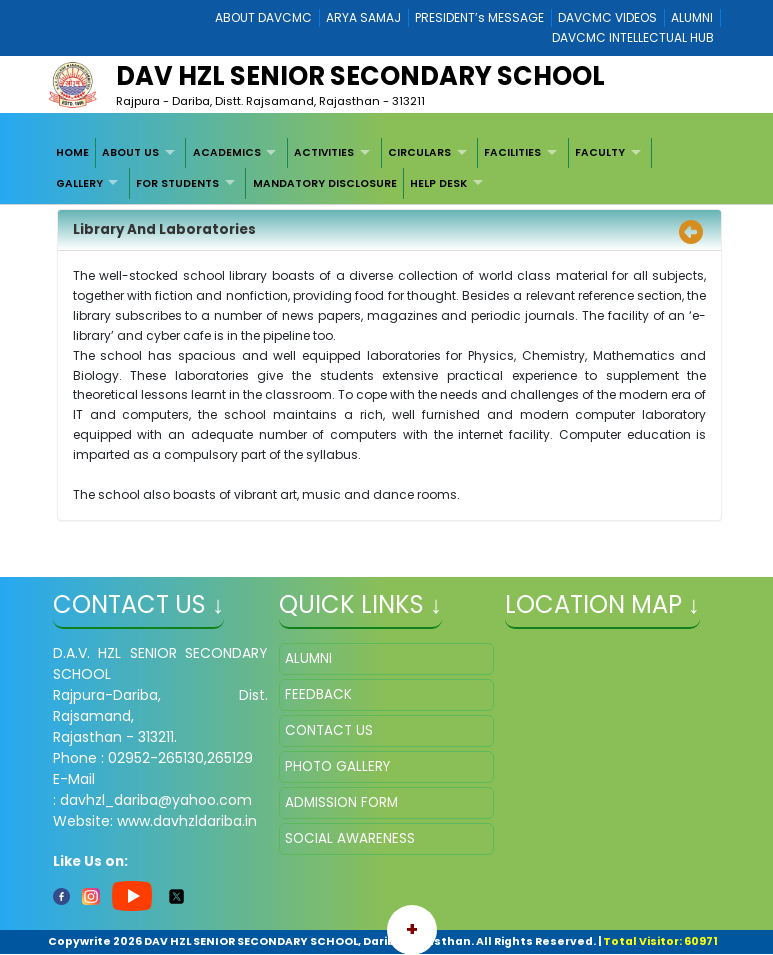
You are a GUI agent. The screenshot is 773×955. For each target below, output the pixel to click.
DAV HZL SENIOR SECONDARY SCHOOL (360, 76)
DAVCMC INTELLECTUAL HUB (633, 37)
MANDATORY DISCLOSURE (325, 183)
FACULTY (600, 152)
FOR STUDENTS (177, 183)
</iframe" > (612, 743)
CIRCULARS (419, 152)
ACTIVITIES (324, 152)
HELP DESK (438, 183)
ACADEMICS (227, 152)
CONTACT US (329, 730)
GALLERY (79, 183)
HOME (72, 152)
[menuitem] (72, 153)
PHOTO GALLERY (337, 766)
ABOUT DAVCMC (263, 17)
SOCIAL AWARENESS (350, 838)
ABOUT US (130, 152)
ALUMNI (692, 17)
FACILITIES (512, 152)
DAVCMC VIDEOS (607, 17)
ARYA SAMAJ (363, 17)
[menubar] (386, 168)
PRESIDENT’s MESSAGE (479, 17)
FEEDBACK (318, 694)
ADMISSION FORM (341, 802)
